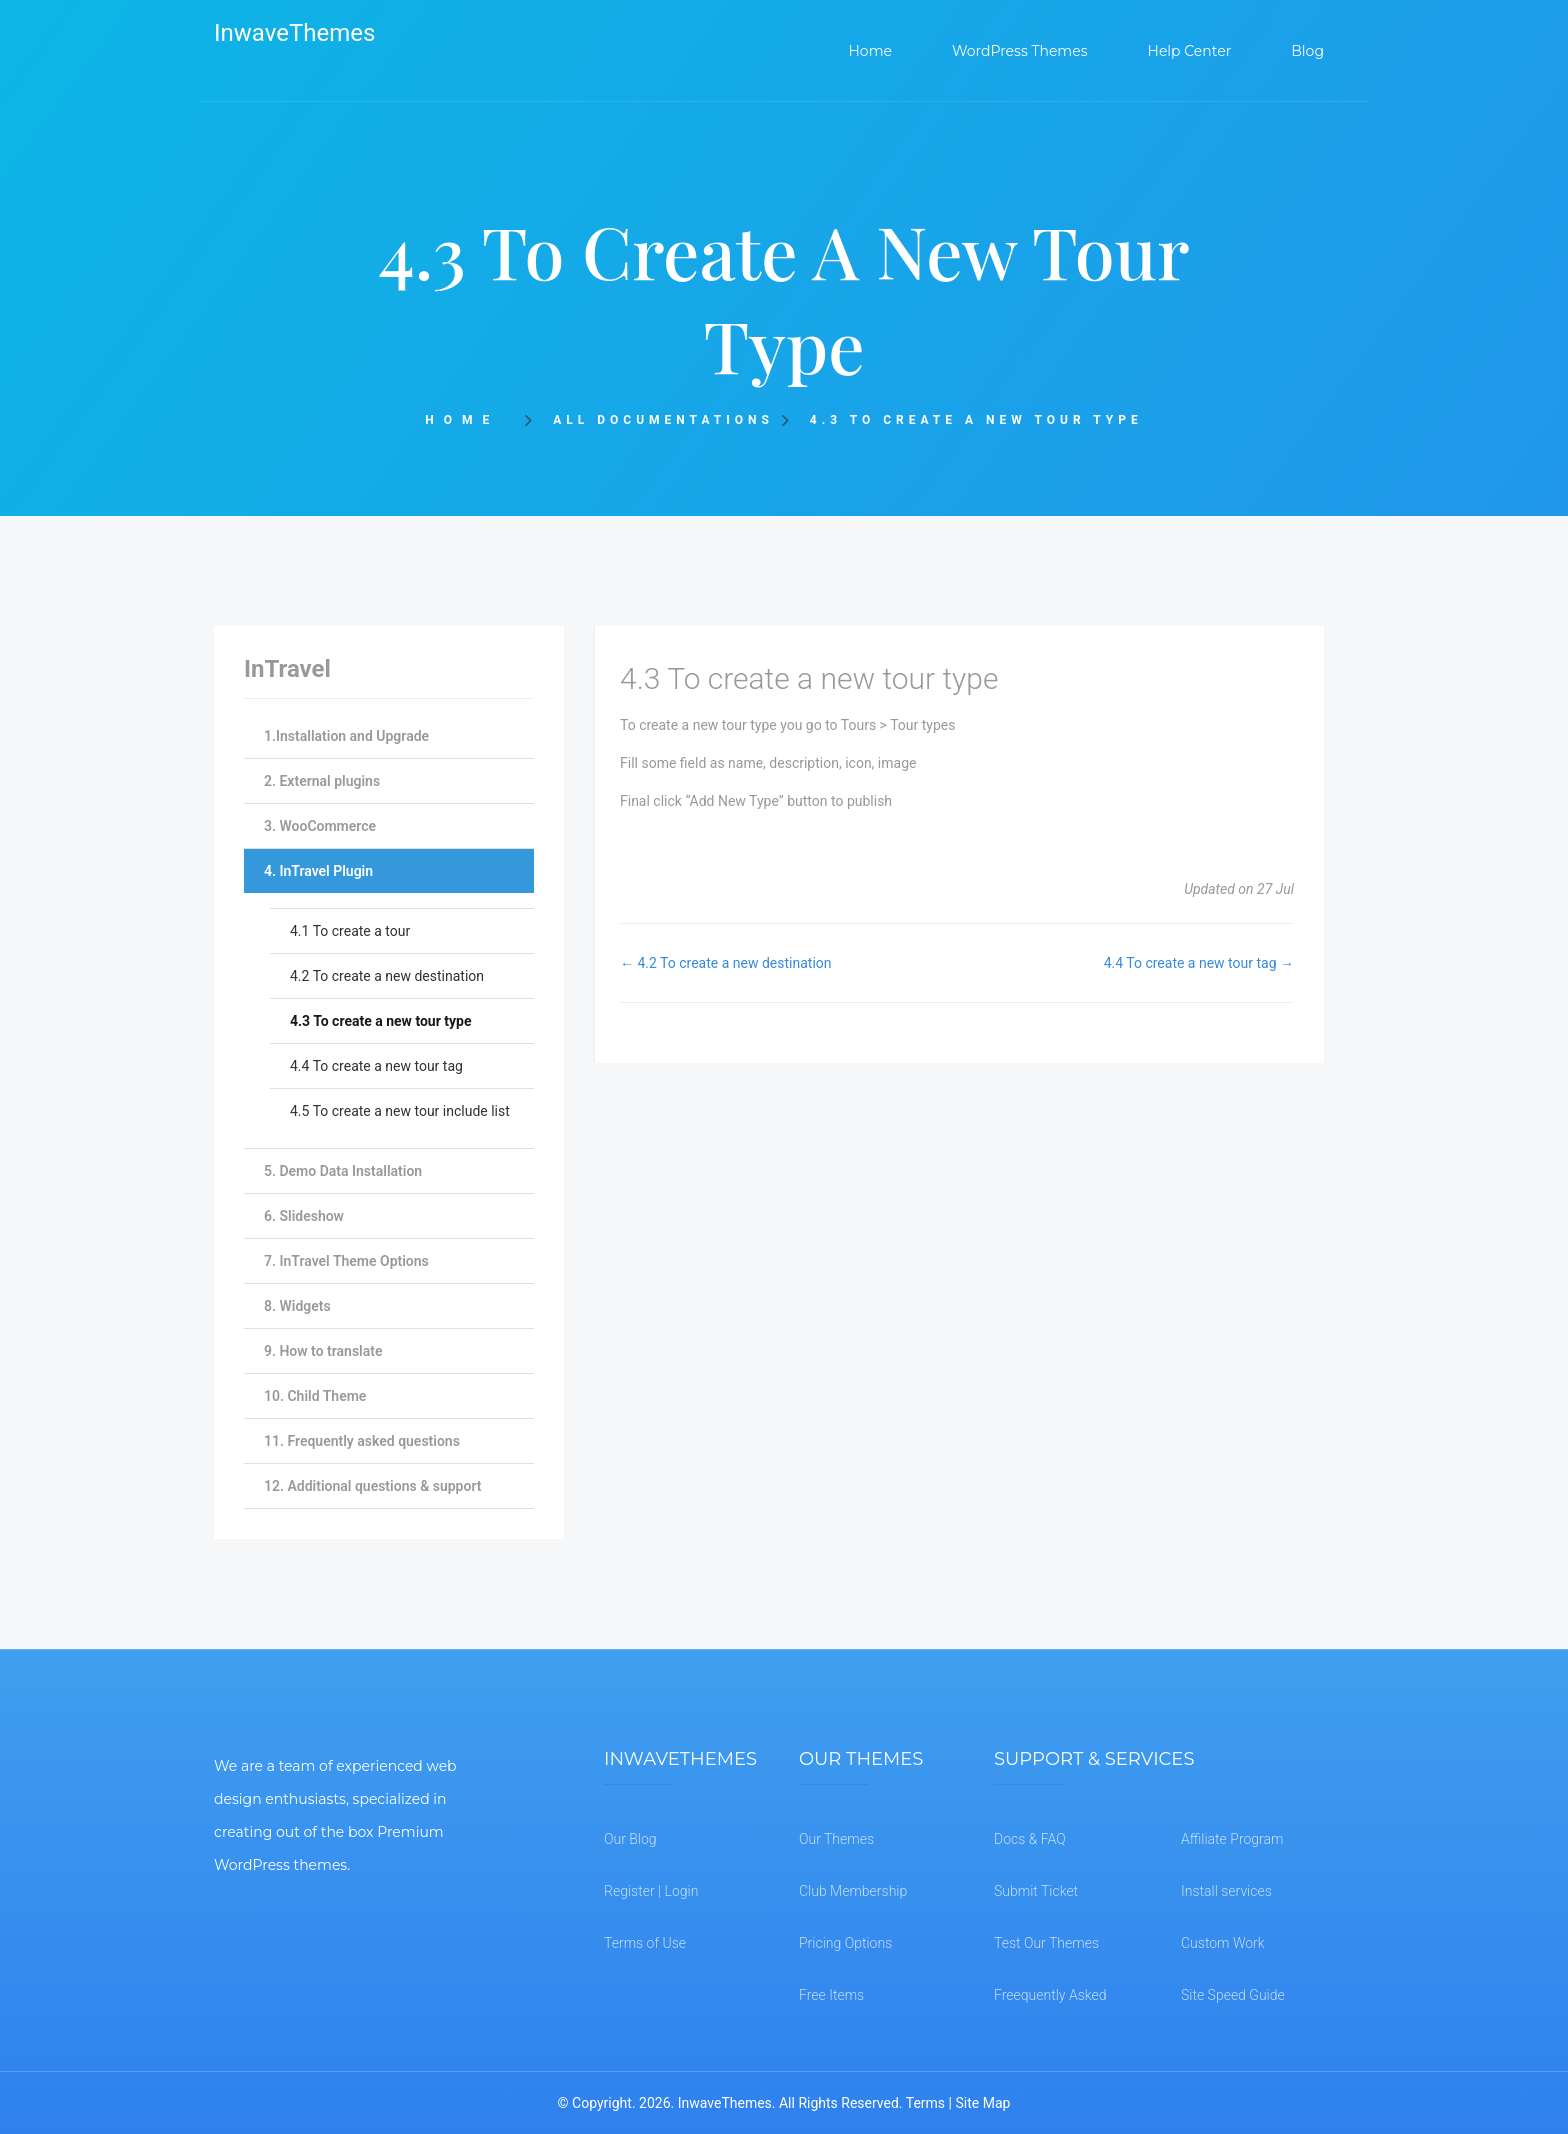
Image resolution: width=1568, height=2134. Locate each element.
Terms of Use (645, 1943)
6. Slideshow (304, 1216)
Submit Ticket (1036, 1891)
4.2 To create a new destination (387, 976)
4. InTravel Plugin (318, 871)
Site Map (982, 2103)
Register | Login (651, 1891)
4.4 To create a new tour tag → (1199, 963)
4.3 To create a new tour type (381, 1021)
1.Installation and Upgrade (346, 736)
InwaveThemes (294, 33)
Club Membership (853, 1891)
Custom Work (1223, 1943)
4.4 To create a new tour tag (376, 1066)
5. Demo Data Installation (343, 1171)
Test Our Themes (1046, 1943)
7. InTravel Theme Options (346, 1261)
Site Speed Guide (1233, 1995)
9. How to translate (323, 1351)
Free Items (831, 1995)
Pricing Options (845, 1943)
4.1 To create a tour (350, 931)
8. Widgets (297, 1306)
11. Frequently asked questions (362, 1441)
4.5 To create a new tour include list (400, 1111)
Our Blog (630, 1839)
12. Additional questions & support (372, 1486)
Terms (925, 2103)
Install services (1226, 1891)
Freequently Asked (1050, 1995)
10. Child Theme (315, 1396)
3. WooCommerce (320, 826)
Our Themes (836, 1839)
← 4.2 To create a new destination (726, 963)
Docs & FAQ (1030, 1839)
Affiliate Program (1232, 1839)
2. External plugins (322, 781)
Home (468, 420)
